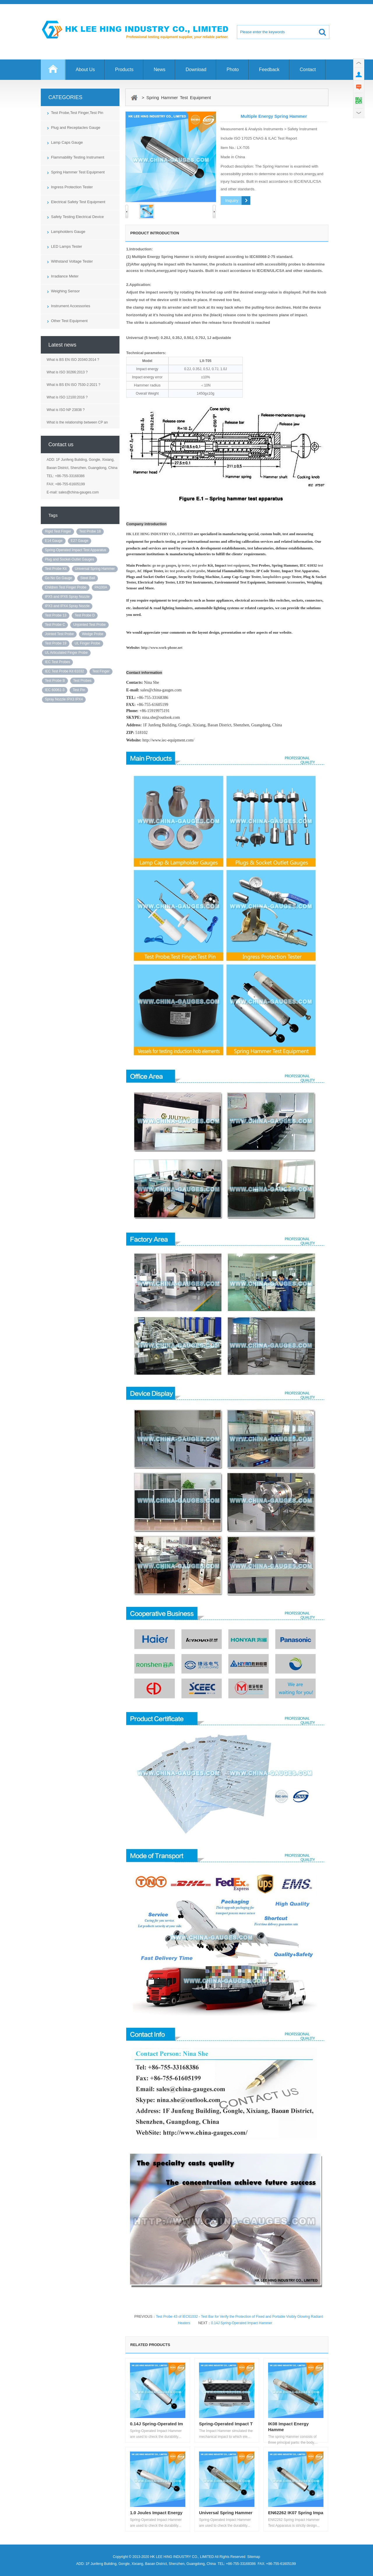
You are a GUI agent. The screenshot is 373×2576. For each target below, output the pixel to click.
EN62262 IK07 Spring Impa (295, 2512)
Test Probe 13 (55, 615)
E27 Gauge (80, 541)
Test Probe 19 (55, 643)
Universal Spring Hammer (95, 569)
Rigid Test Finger (58, 531)
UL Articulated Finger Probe (66, 653)
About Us (85, 69)
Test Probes (82, 681)
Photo (233, 69)
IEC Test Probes (57, 662)
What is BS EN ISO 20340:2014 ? (73, 360)
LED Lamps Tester (66, 246)
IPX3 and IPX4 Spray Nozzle (67, 606)
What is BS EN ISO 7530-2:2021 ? (73, 385)
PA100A (101, 587)
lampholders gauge (277, 577)
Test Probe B (55, 681)
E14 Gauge (54, 541)
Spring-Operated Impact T (226, 2423)
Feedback (269, 69)
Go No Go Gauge (58, 578)
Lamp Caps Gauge (67, 142)
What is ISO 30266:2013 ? (67, 372)
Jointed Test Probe (59, 634)
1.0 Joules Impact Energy (156, 2512)
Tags (53, 515)
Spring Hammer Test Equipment (78, 172)
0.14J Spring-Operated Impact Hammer (241, 2323)
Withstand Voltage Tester (72, 261)
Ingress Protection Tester (72, 187)
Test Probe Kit (56, 569)
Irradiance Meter (65, 276)
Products (124, 69)
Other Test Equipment (69, 321)
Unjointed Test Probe (89, 625)
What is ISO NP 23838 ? (66, 410)
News (160, 69)
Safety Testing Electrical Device (77, 217)
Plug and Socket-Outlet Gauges (69, 559)
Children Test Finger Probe (66, 587)
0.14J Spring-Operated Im (156, 2423)
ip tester (184, 565)
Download (196, 69)
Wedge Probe (92, 634)
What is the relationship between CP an (77, 422)
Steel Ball (87, 578)
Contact (308, 69)
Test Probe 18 (90, 531)
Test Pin (79, 690)
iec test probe (175, 571)
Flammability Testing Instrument (77, 157)
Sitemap (253, 2557)
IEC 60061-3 (54, 690)
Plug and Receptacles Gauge (75, 127)
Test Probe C (55, 625)
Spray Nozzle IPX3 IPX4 (64, 699)
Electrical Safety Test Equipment (78, 202)
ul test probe (195, 571)
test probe (199, 565)
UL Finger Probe (87, 643)
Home (53, 72)
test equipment (238, 565)
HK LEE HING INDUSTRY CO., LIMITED (159, 534)
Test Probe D (85, 615)
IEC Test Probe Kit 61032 (64, 671)
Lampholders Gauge (68, 231)
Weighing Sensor (65, 291)
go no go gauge (163, 565)
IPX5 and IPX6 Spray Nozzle (67, 597)
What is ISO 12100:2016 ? (67, 397)
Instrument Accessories (70, 306)
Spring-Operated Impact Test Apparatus (75, 550)
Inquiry (231, 200)
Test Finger (101, 671)
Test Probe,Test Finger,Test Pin (77, 112)
